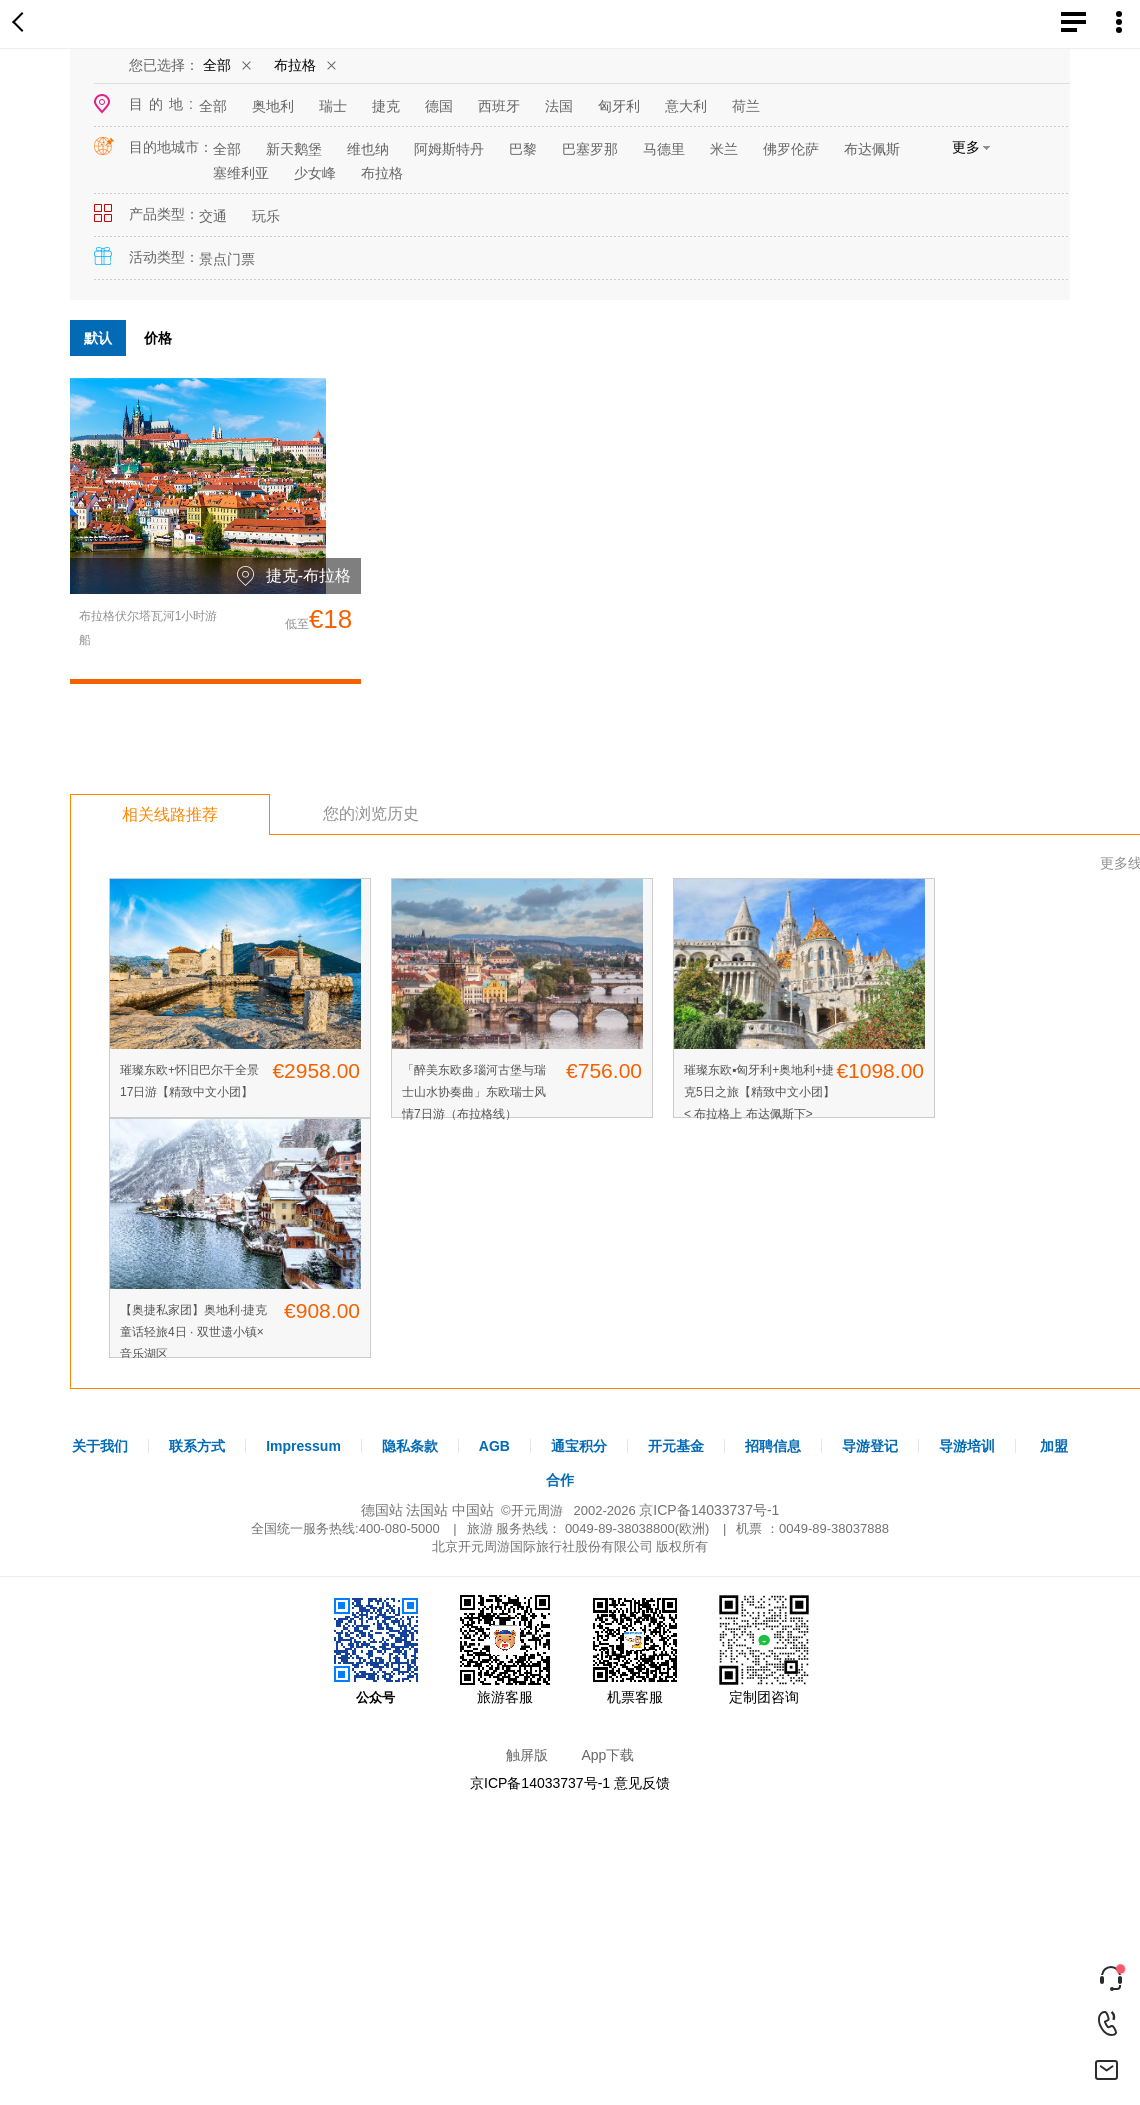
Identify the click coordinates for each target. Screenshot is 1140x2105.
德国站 (382, 1510)
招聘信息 (773, 1446)
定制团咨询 (764, 1650)
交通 (213, 216)
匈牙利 (619, 106)
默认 (98, 338)
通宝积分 (579, 1446)
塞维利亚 (241, 173)
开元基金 (676, 1446)
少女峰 (315, 173)
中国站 (473, 1510)
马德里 (664, 149)
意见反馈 (642, 1783)
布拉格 (295, 65)
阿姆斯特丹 (449, 149)
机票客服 (635, 1650)
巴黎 (523, 149)
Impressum (303, 1446)
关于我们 (100, 1446)
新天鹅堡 (294, 149)
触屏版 (527, 1755)
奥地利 (273, 106)
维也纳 (368, 149)
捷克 (386, 106)
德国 (439, 106)
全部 (217, 65)
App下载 (607, 1755)
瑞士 (333, 106)
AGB (494, 1446)
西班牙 (499, 106)
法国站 (427, 1510)
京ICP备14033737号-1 (709, 1510)
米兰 (724, 149)
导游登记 (870, 1446)
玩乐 (266, 216)
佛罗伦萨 (791, 149)
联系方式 (197, 1446)
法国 (559, 106)
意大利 (686, 106)
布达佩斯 (872, 149)
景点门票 (227, 259)
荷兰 (746, 106)
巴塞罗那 (590, 149)
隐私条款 (410, 1446)
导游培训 (967, 1446)
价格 (158, 338)
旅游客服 (505, 1650)
